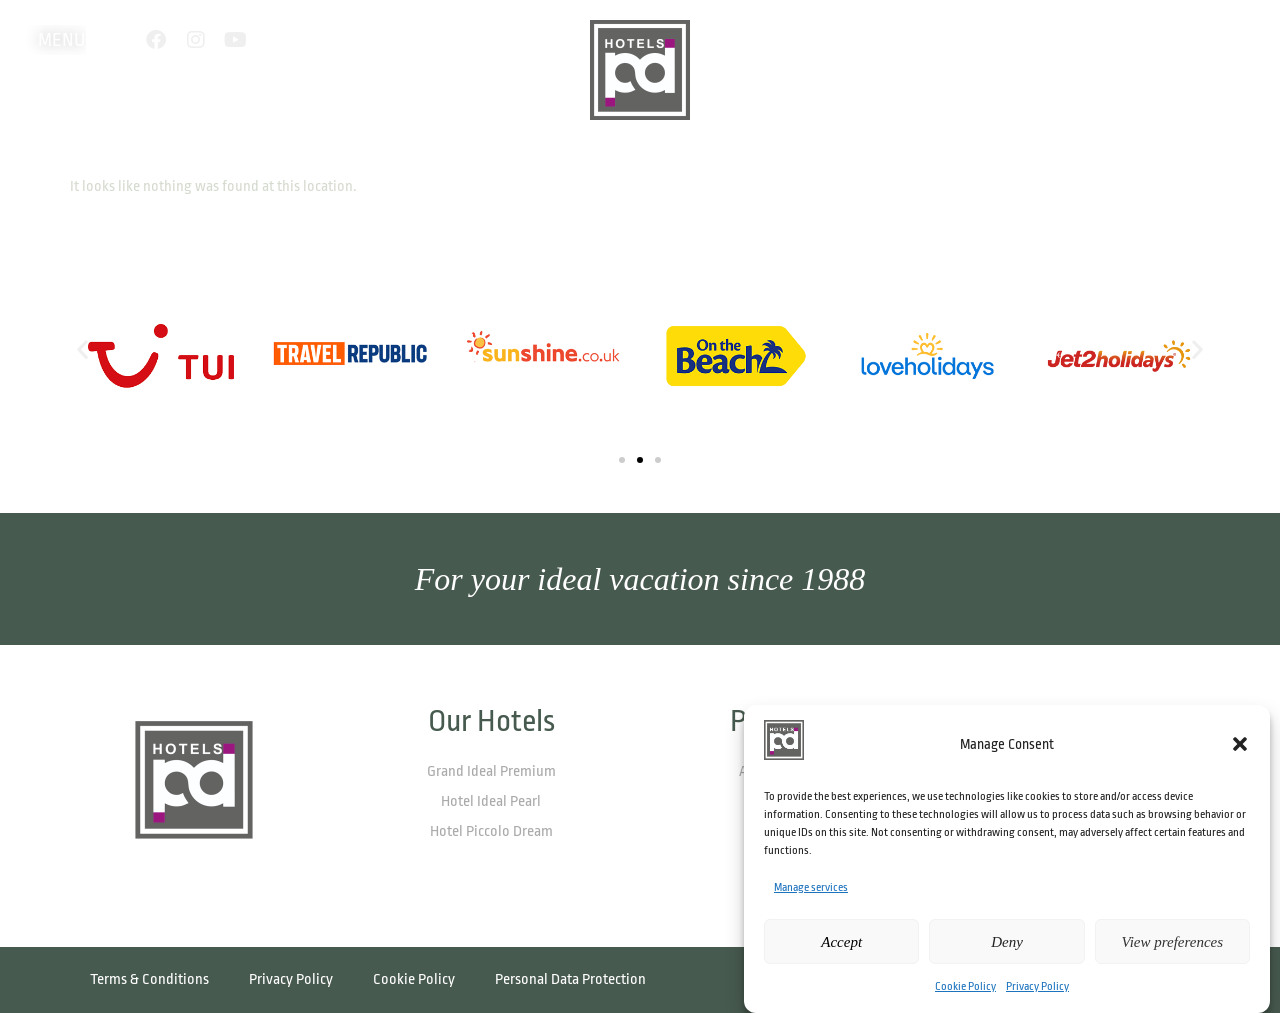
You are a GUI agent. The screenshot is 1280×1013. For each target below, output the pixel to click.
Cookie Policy (965, 986)
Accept (841, 942)
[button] (1240, 744)
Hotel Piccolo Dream (491, 831)
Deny (1007, 942)
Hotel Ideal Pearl (491, 801)
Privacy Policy (1037, 986)
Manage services (811, 887)
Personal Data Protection (570, 979)
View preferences (1172, 942)
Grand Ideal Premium (491, 771)
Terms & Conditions (149, 979)
